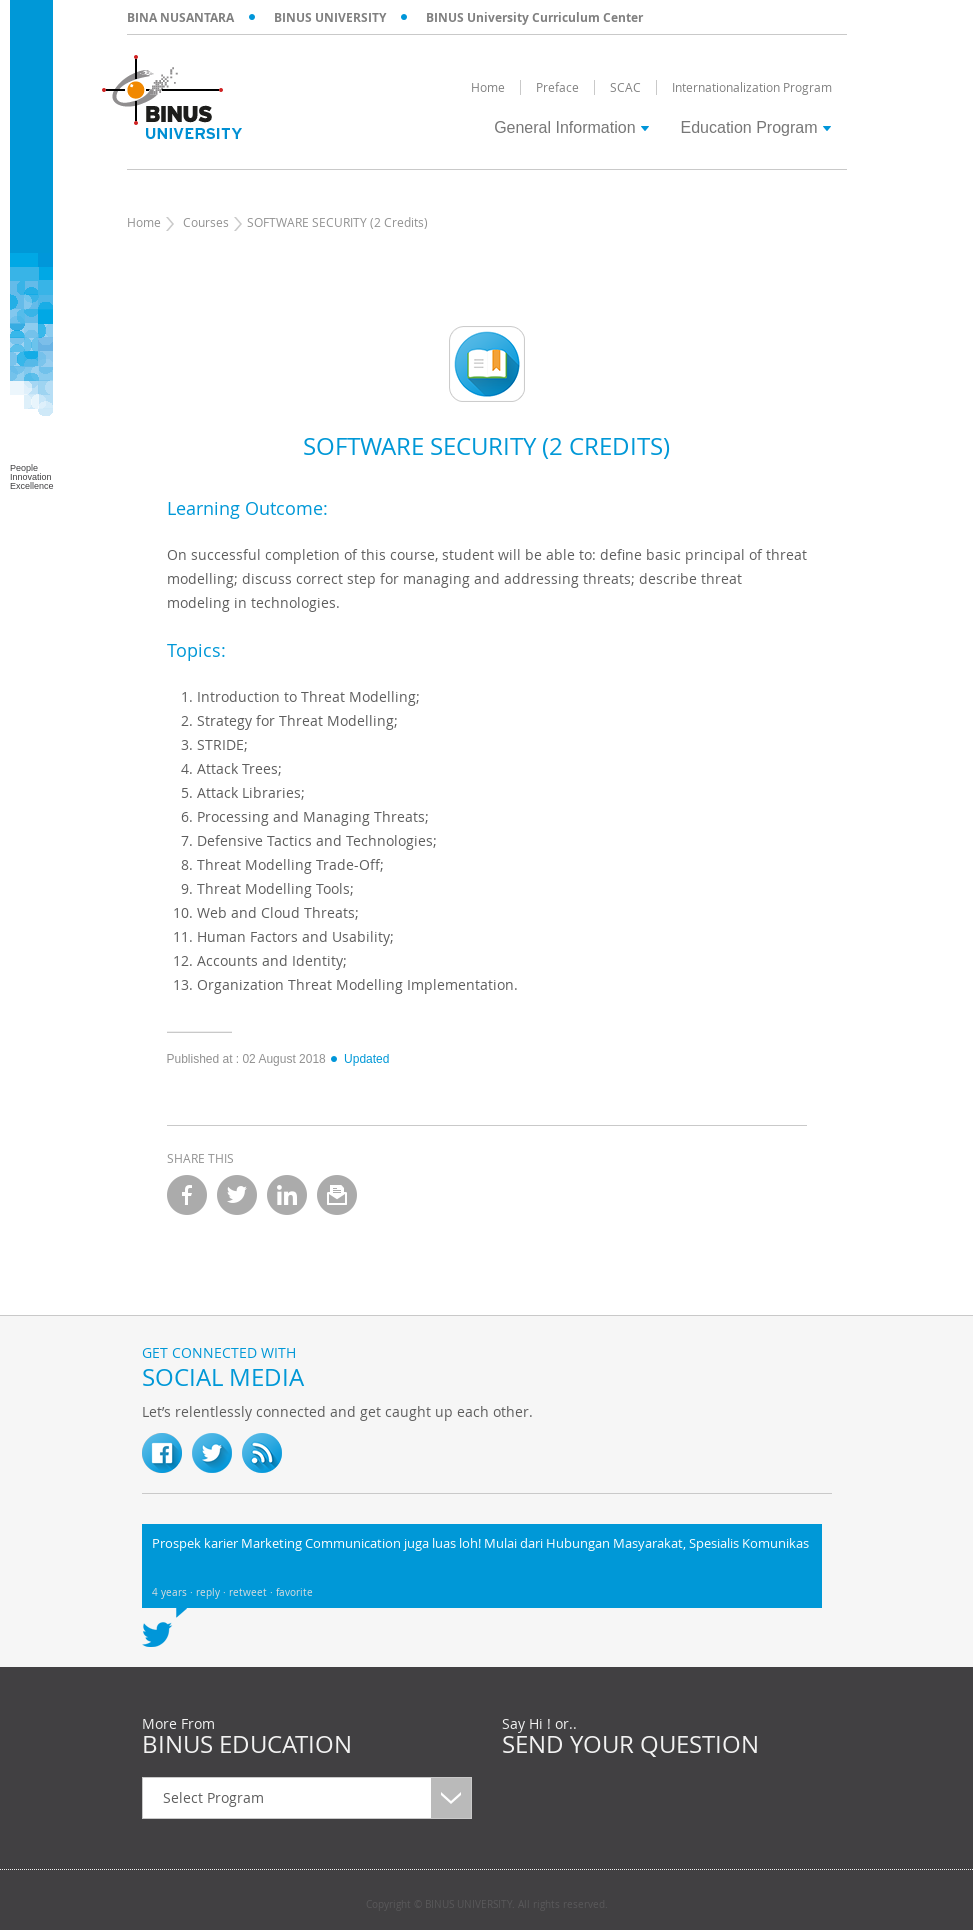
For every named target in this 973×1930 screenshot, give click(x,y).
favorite (294, 1592)
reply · (212, 1592)
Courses (206, 222)
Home (144, 222)
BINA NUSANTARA (180, 17)
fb (162, 1453)
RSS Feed (262, 1453)
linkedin (287, 1195)
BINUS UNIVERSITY (330, 17)
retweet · (252, 1592)
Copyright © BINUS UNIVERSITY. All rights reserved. (487, 1905)
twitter (237, 1195)
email (337, 1195)
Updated (359, 1059)
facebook (187, 1195)
